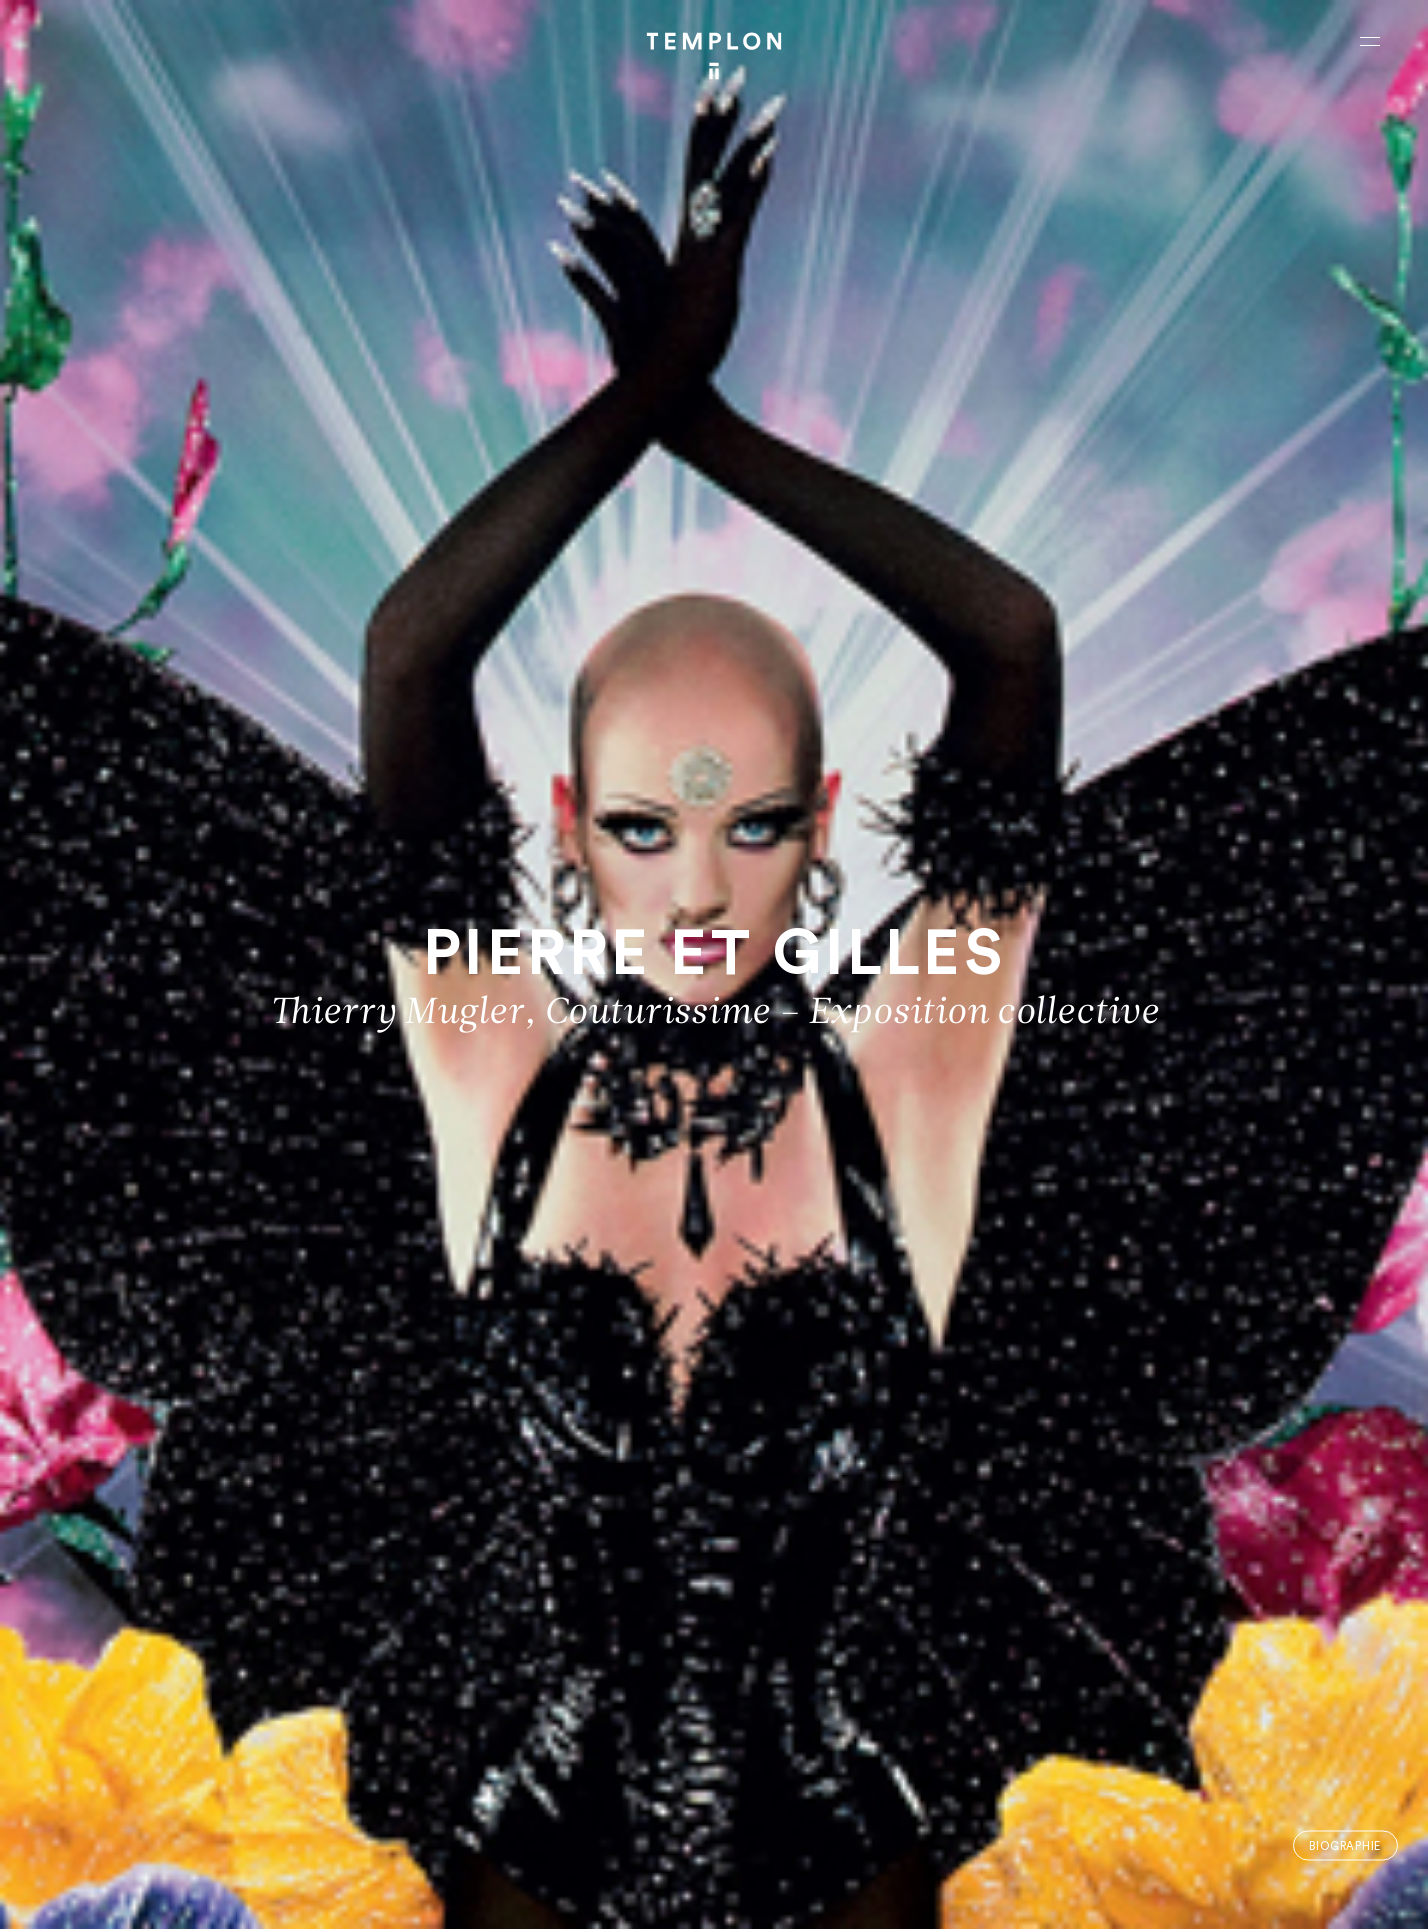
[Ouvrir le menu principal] (1370, 41)
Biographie (1345, 1845)
